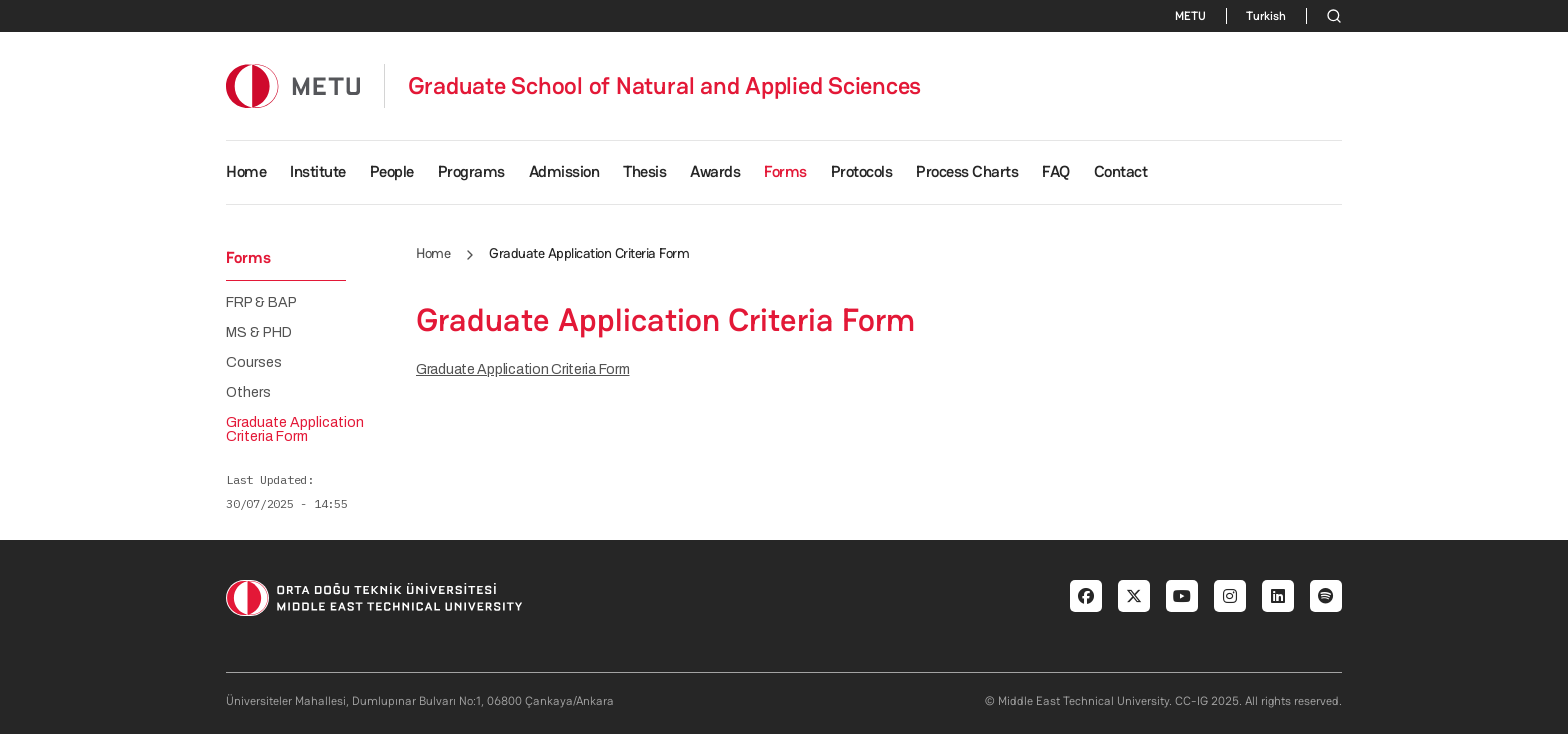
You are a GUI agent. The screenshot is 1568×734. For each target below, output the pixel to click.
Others (248, 393)
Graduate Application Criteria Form (522, 369)
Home (246, 171)
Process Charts (967, 171)
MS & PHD (259, 333)
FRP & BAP (261, 303)
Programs (471, 171)
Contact (1121, 171)
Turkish (1266, 16)
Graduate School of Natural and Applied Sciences (665, 86)
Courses (254, 363)
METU (1190, 16)
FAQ (1056, 171)
